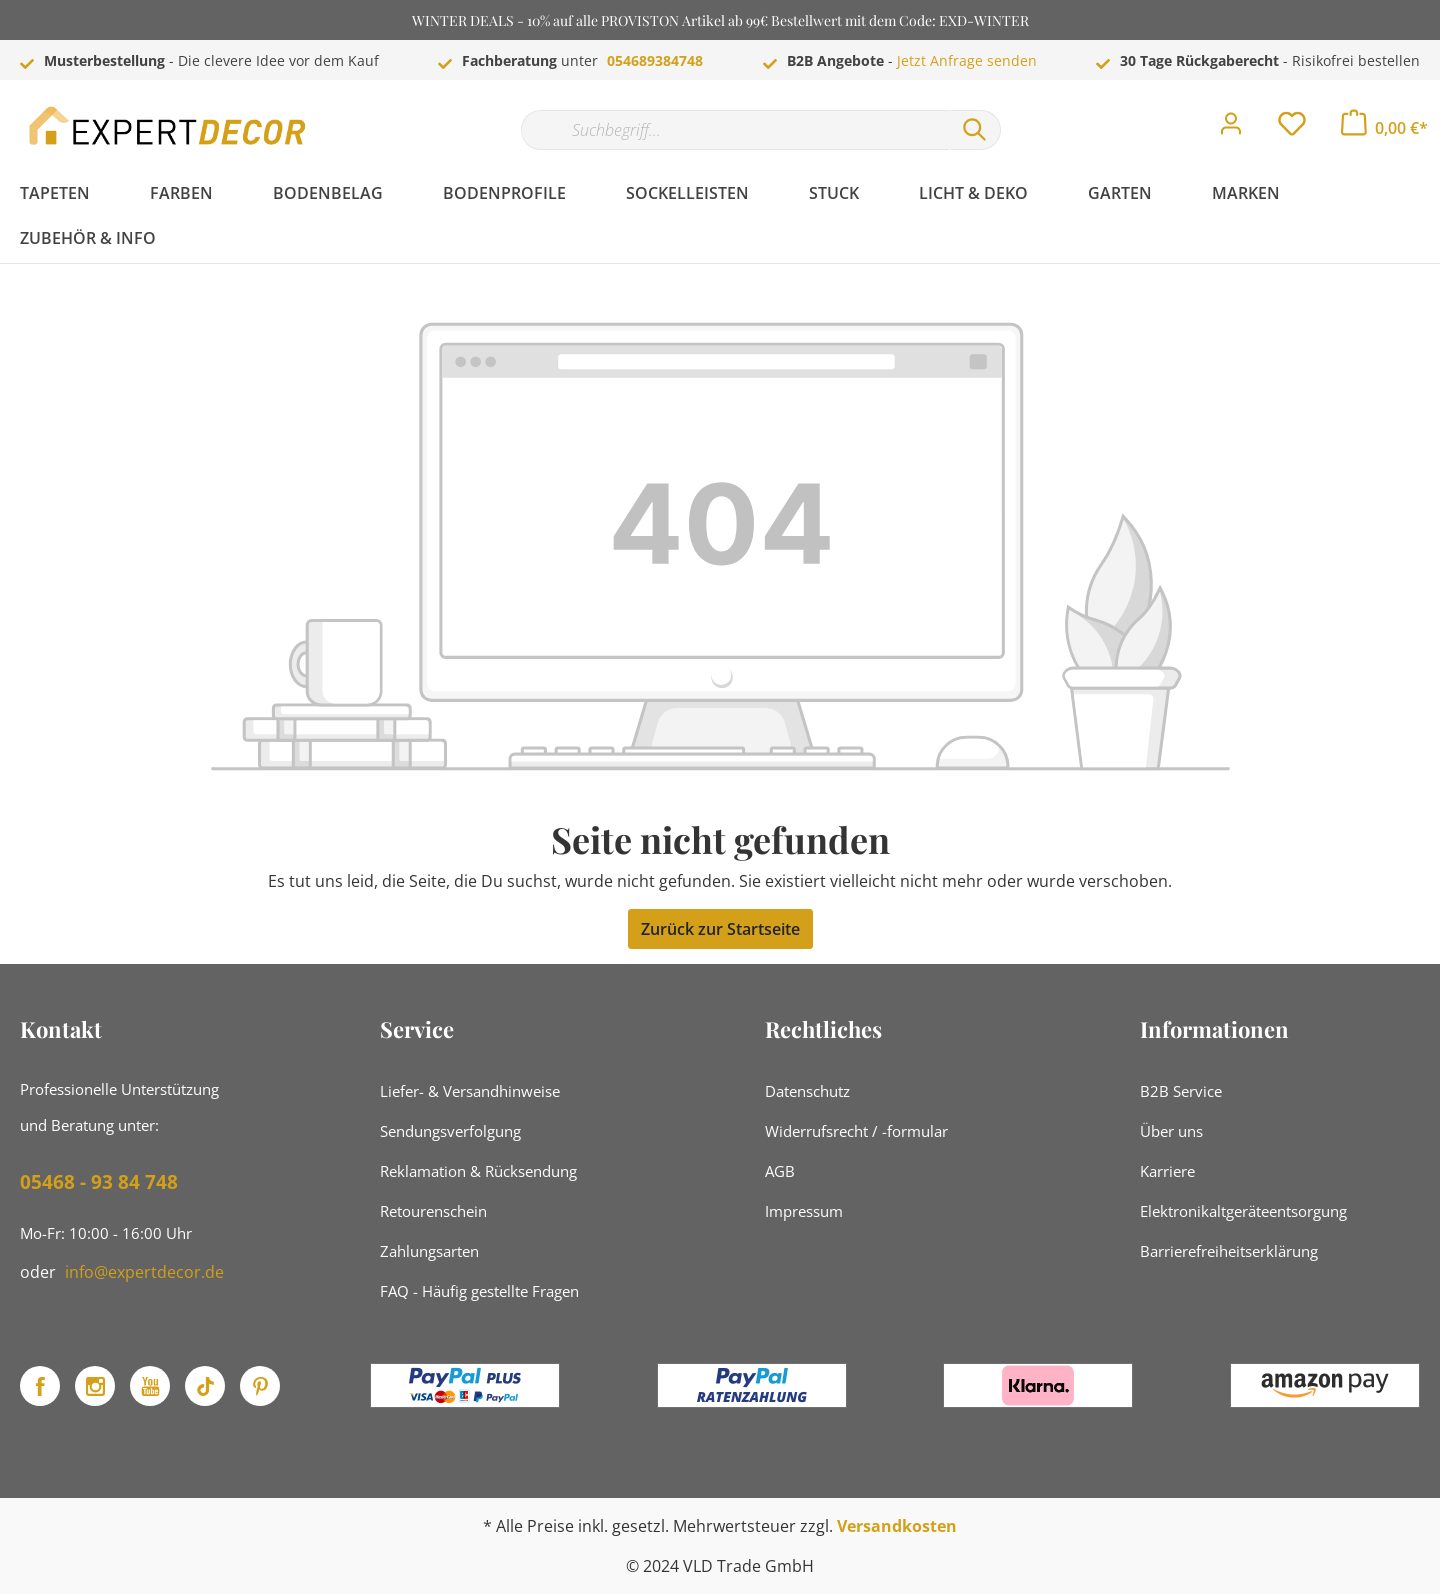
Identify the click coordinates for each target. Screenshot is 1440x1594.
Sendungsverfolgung (450, 1131)
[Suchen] (975, 130)
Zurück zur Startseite (720, 929)
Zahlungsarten (429, 1251)
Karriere (1167, 1171)
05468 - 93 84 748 (99, 1182)
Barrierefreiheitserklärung (1229, 1251)
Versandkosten (897, 1526)
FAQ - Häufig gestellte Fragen (479, 1291)
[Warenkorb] (1384, 128)
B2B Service (1181, 1091)
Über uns (1171, 1131)
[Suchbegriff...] (735, 130)
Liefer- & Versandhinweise (470, 1091)
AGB (780, 1171)
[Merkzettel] (1292, 129)
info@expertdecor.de (144, 1272)
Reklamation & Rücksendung (478, 1171)
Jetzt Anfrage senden (967, 60)
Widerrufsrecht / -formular (856, 1131)
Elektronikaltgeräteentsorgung (1243, 1211)
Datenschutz (807, 1091)
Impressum (804, 1211)
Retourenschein (433, 1211)
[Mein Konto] (1231, 129)
